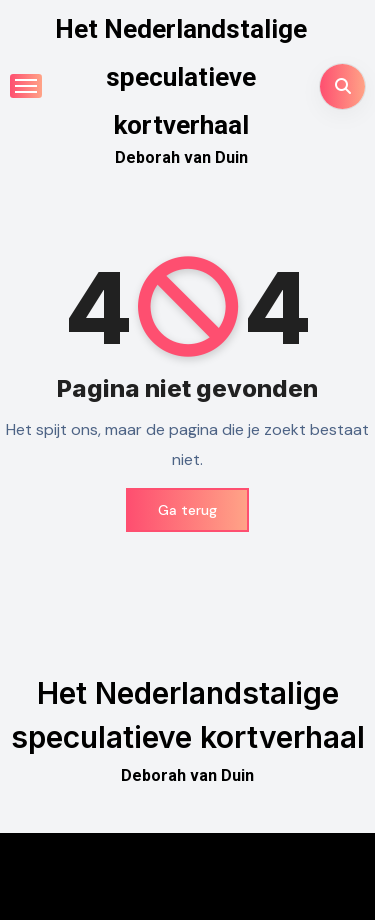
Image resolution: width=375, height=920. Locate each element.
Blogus (289, 861)
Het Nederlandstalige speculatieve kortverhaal (181, 77)
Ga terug (187, 510)
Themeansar (186, 890)
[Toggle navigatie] (26, 86)
